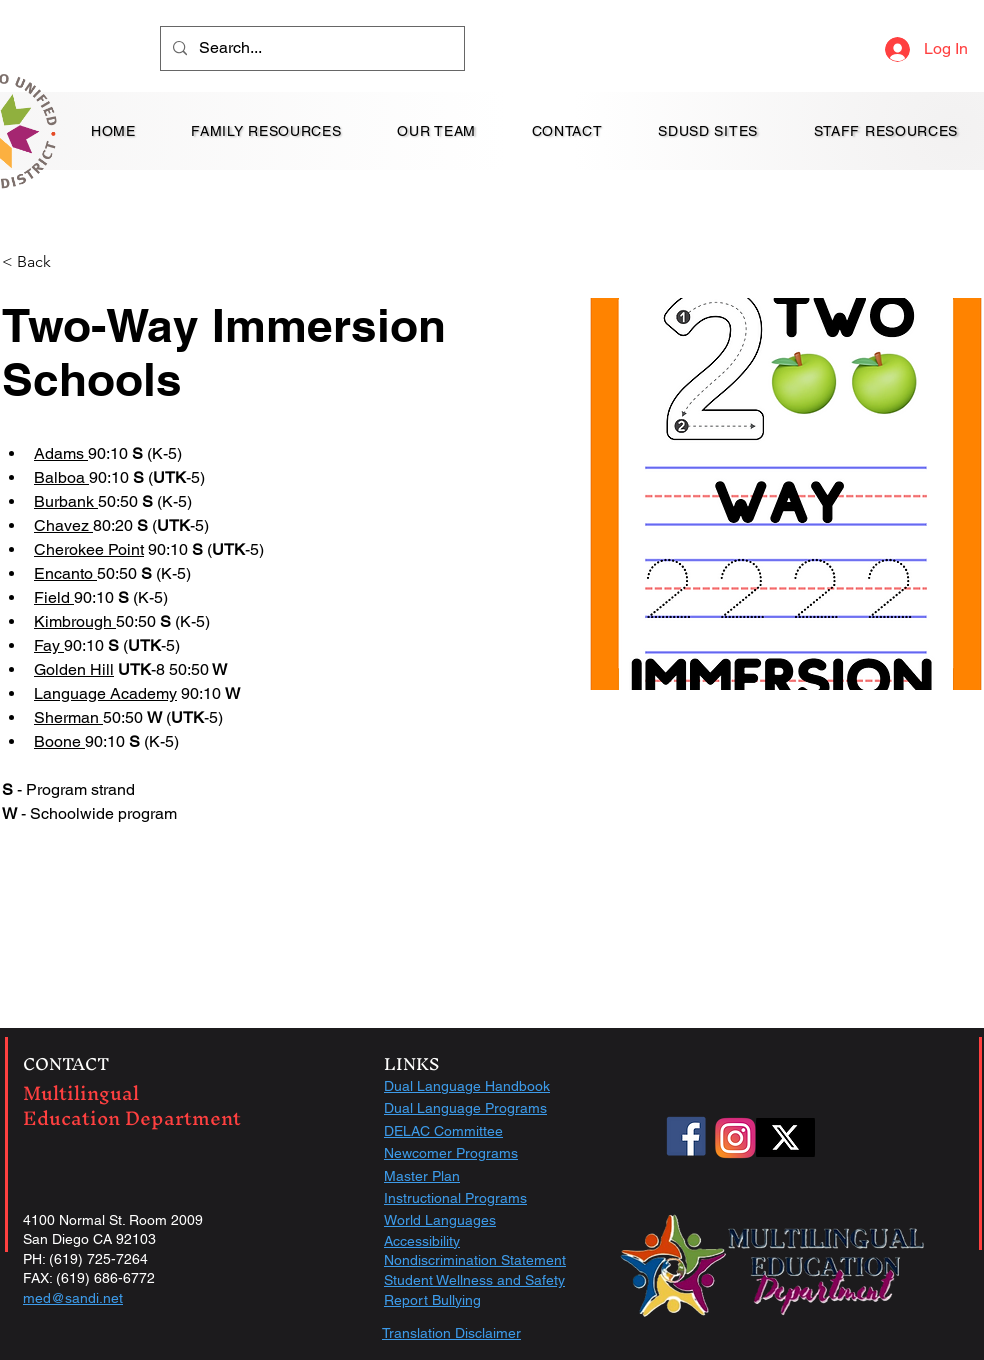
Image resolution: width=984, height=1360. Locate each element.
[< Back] (41, 262)
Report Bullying (432, 1300)
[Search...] (310, 48)
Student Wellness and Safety (474, 1280)
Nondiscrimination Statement (475, 1260)
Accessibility (422, 1241)
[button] (436, 131)
